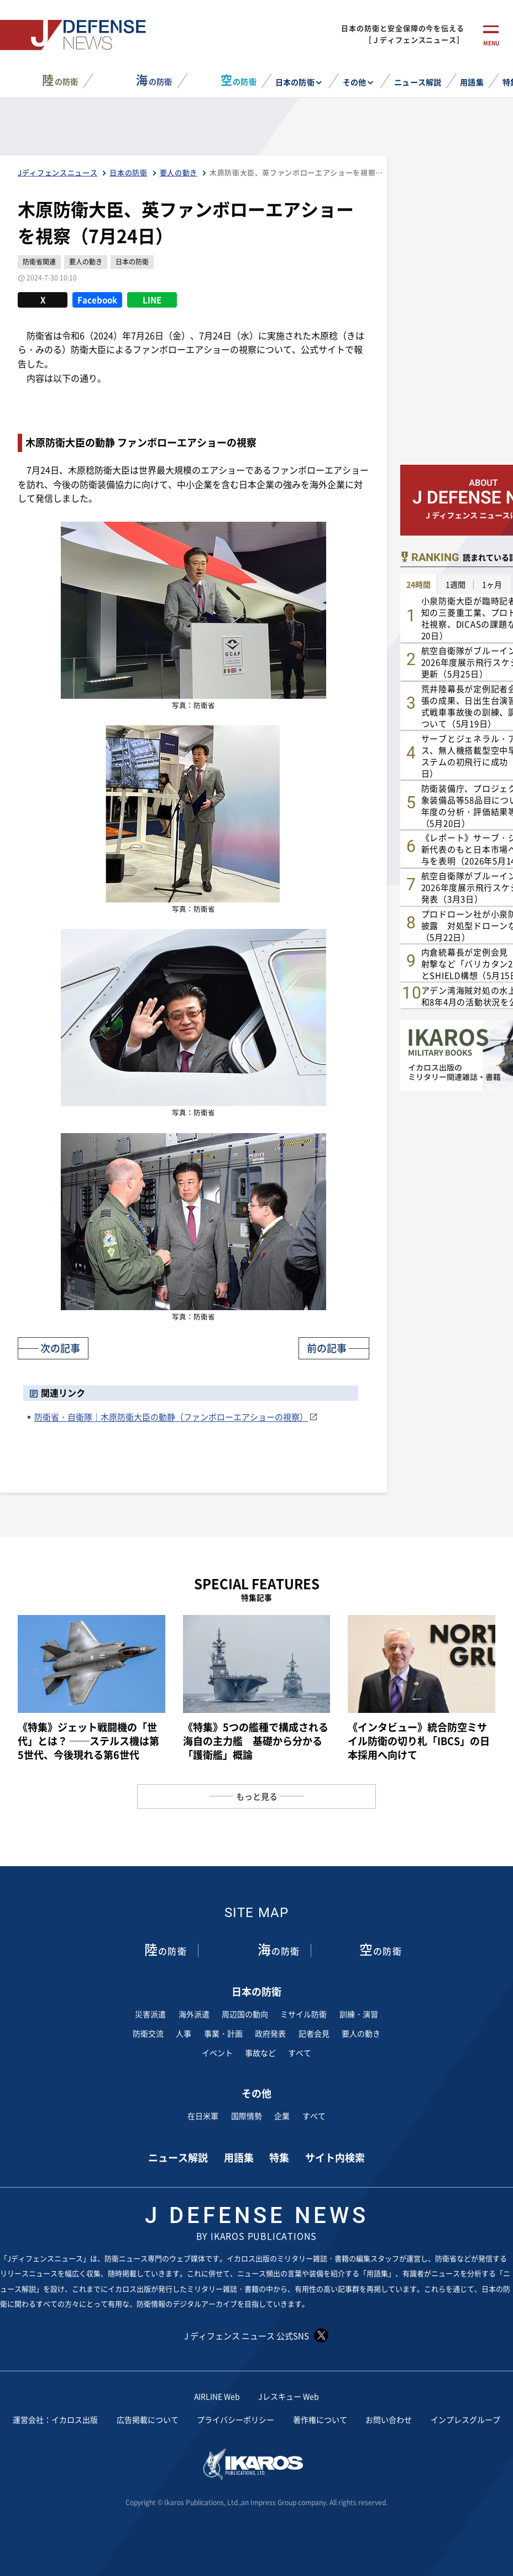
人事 (183, 2033)
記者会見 (314, 2033)
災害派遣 (150, 2013)
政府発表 (270, 2033)
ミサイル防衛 (303, 2013)
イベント (217, 2052)
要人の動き (361, 2033)
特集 (279, 2157)
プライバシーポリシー (235, 2419)
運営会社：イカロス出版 (55, 2419)
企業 (282, 2115)
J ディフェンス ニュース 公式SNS (256, 2335)
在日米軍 (202, 2115)
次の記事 (60, 1348)
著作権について (320, 2419)
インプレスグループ (465, 2419)
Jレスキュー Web (289, 2396)
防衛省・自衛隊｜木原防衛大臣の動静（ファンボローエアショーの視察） (171, 1416)
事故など (260, 2052)
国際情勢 (246, 2115)
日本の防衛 (294, 82)
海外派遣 (194, 2013)
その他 (354, 82)
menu (491, 43)
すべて (299, 2052)
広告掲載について (148, 2419)
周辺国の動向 (245, 2013)
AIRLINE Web (216, 2396)
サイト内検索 (335, 2157)
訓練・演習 (358, 2013)
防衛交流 (148, 2033)
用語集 (471, 82)
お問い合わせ (388, 2419)
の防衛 (60, 80)
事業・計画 (223, 2033)
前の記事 (327, 1348)
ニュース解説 (417, 82)
